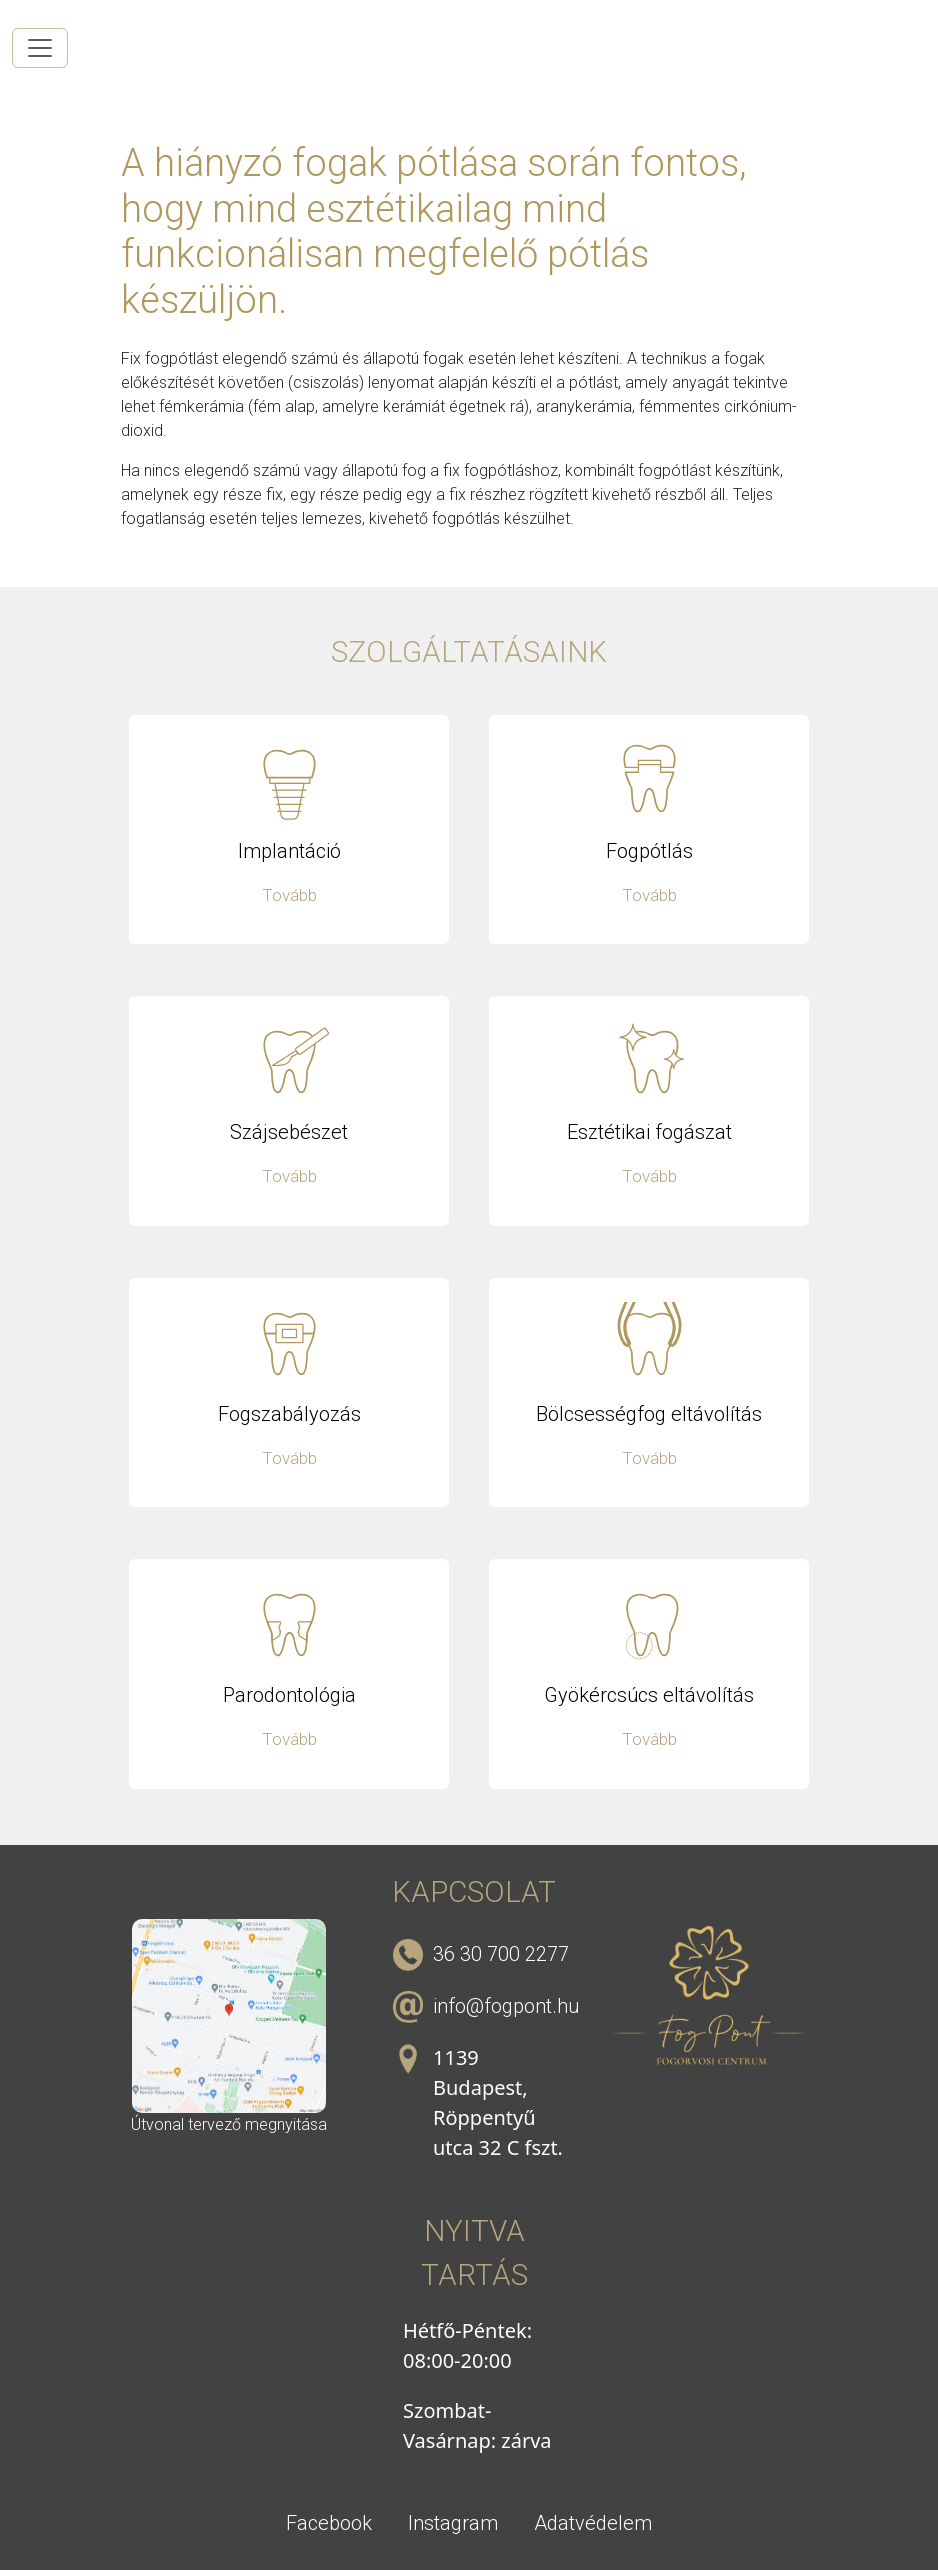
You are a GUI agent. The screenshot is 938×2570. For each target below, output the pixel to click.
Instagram (453, 2523)
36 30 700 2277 (501, 1954)
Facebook (329, 2523)
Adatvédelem (593, 2523)
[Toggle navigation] (40, 48)
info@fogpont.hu (506, 2006)
